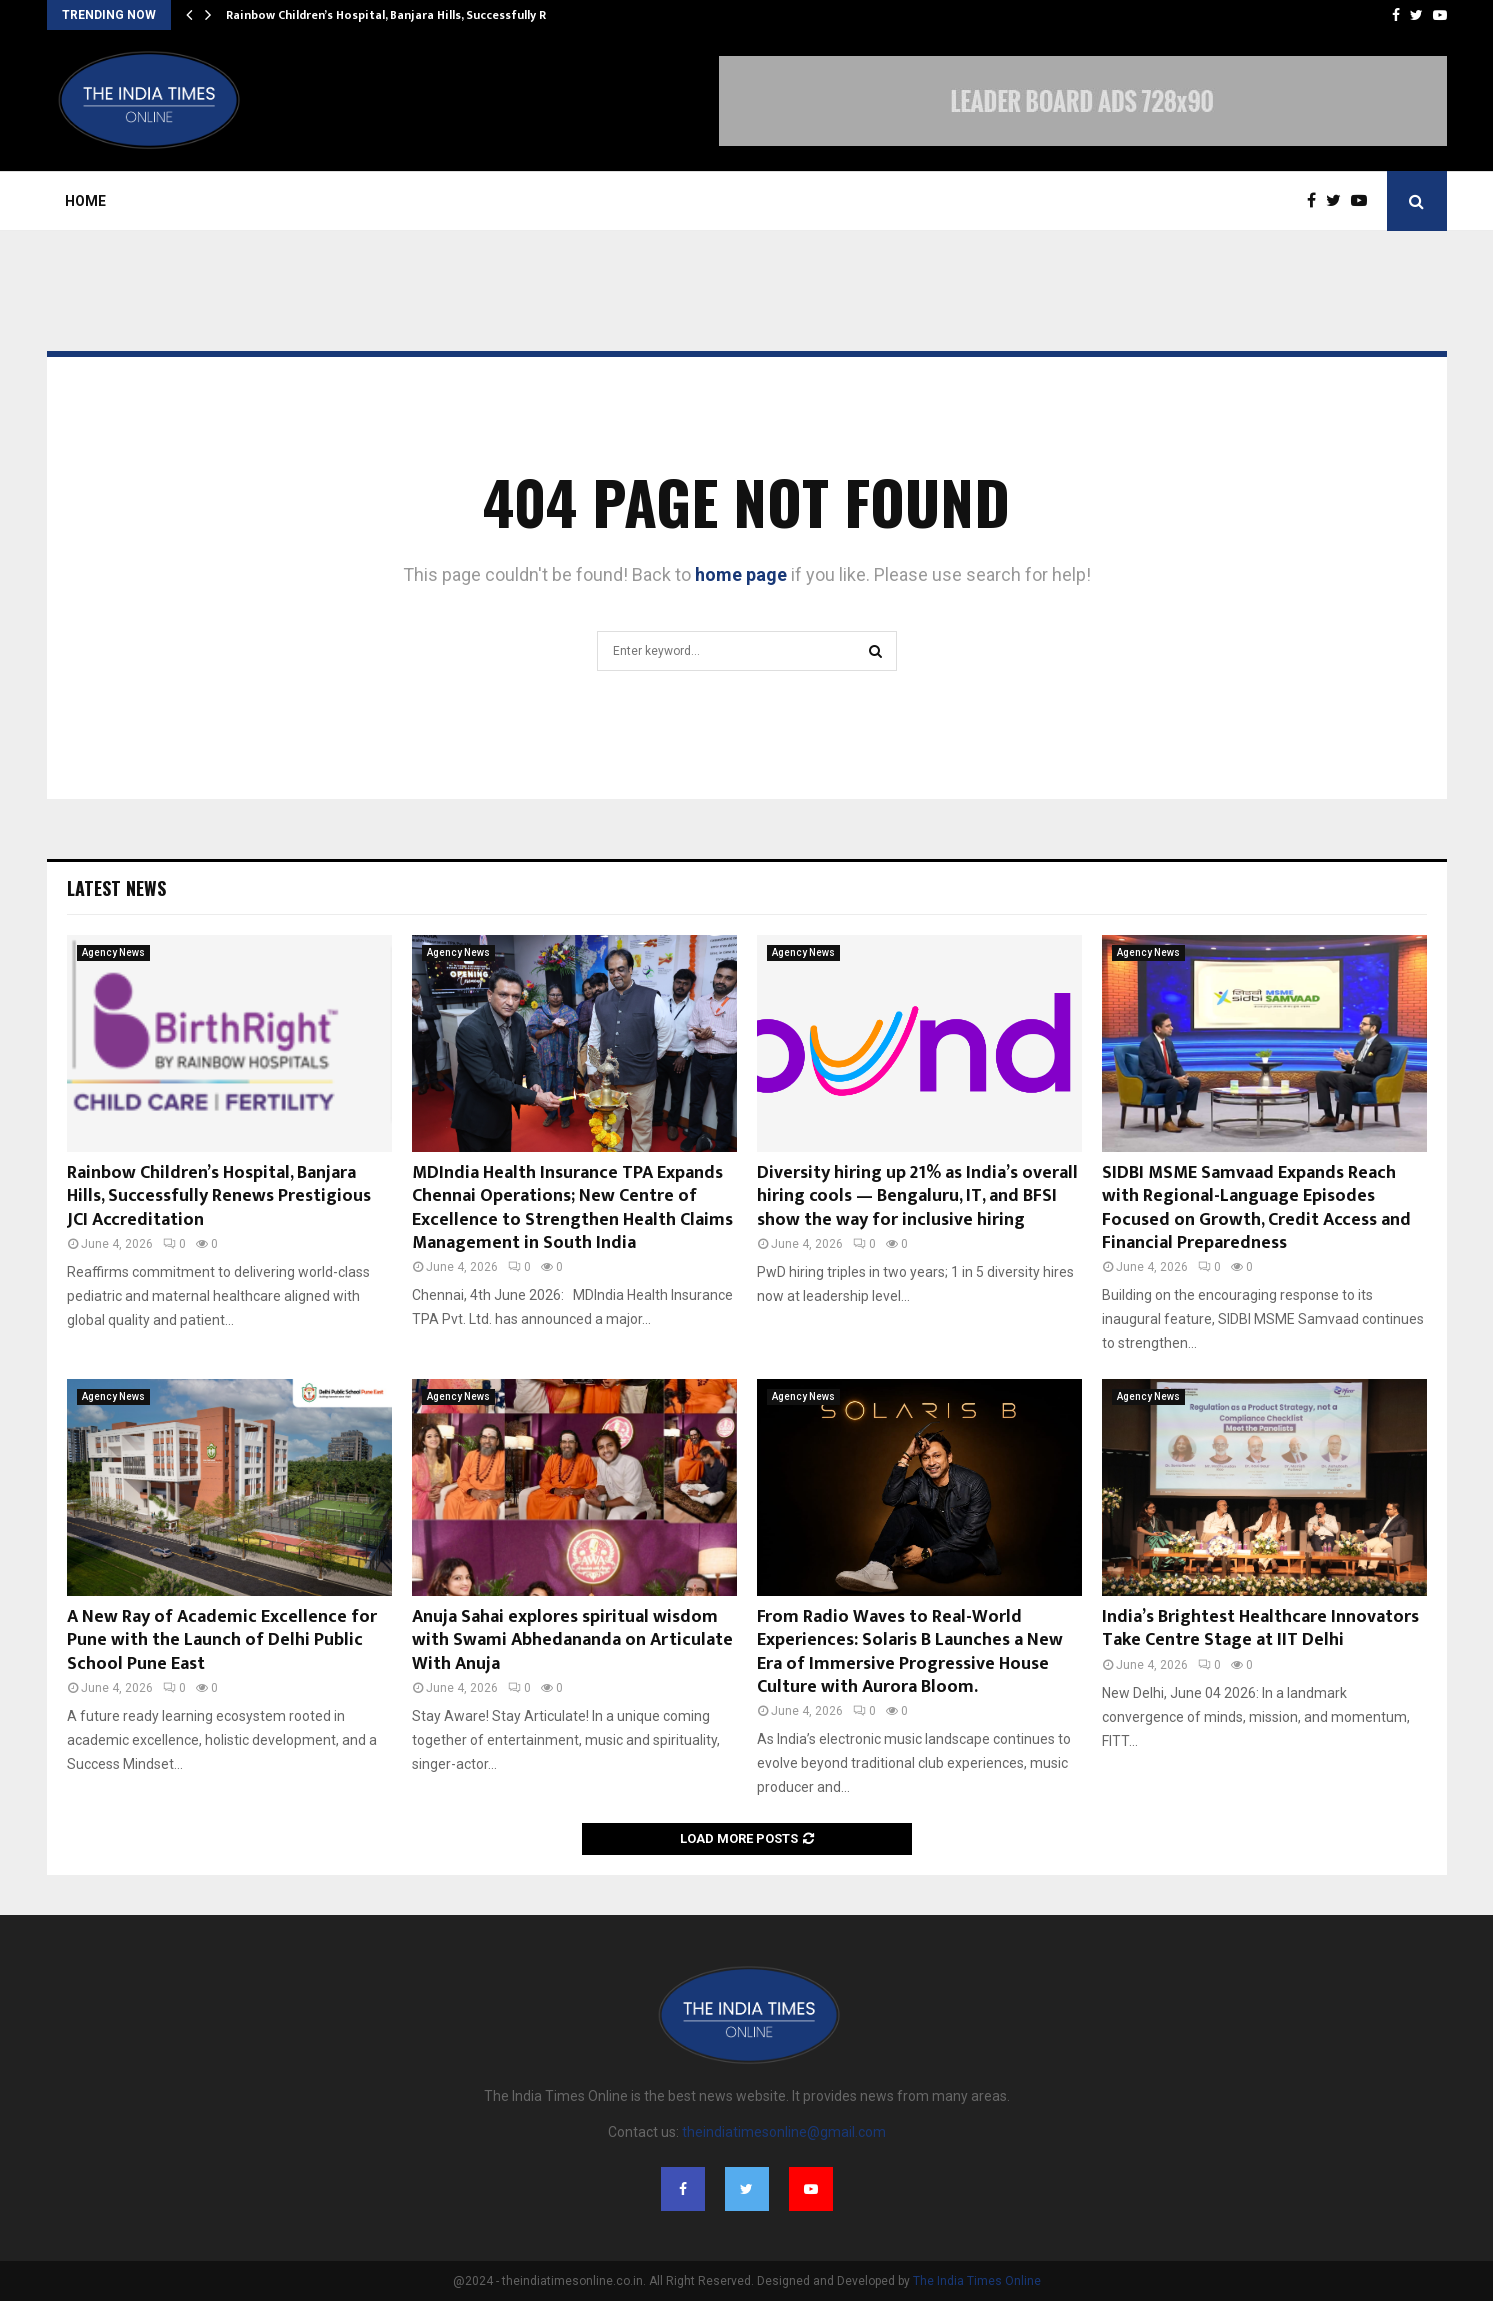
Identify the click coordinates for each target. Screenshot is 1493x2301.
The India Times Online (977, 2281)
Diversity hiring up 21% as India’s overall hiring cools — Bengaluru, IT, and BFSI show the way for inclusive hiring (917, 1196)
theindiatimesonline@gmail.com (784, 2132)
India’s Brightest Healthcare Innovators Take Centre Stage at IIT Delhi (1260, 1628)
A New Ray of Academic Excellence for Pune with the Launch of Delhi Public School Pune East (222, 1640)
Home (85, 201)
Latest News (116, 888)
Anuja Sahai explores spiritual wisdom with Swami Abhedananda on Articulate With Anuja (572, 1640)
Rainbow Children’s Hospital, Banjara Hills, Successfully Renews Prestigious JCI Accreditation (219, 1196)
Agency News (113, 952)
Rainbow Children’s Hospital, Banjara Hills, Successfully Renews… (409, 15)
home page (741, 574)
